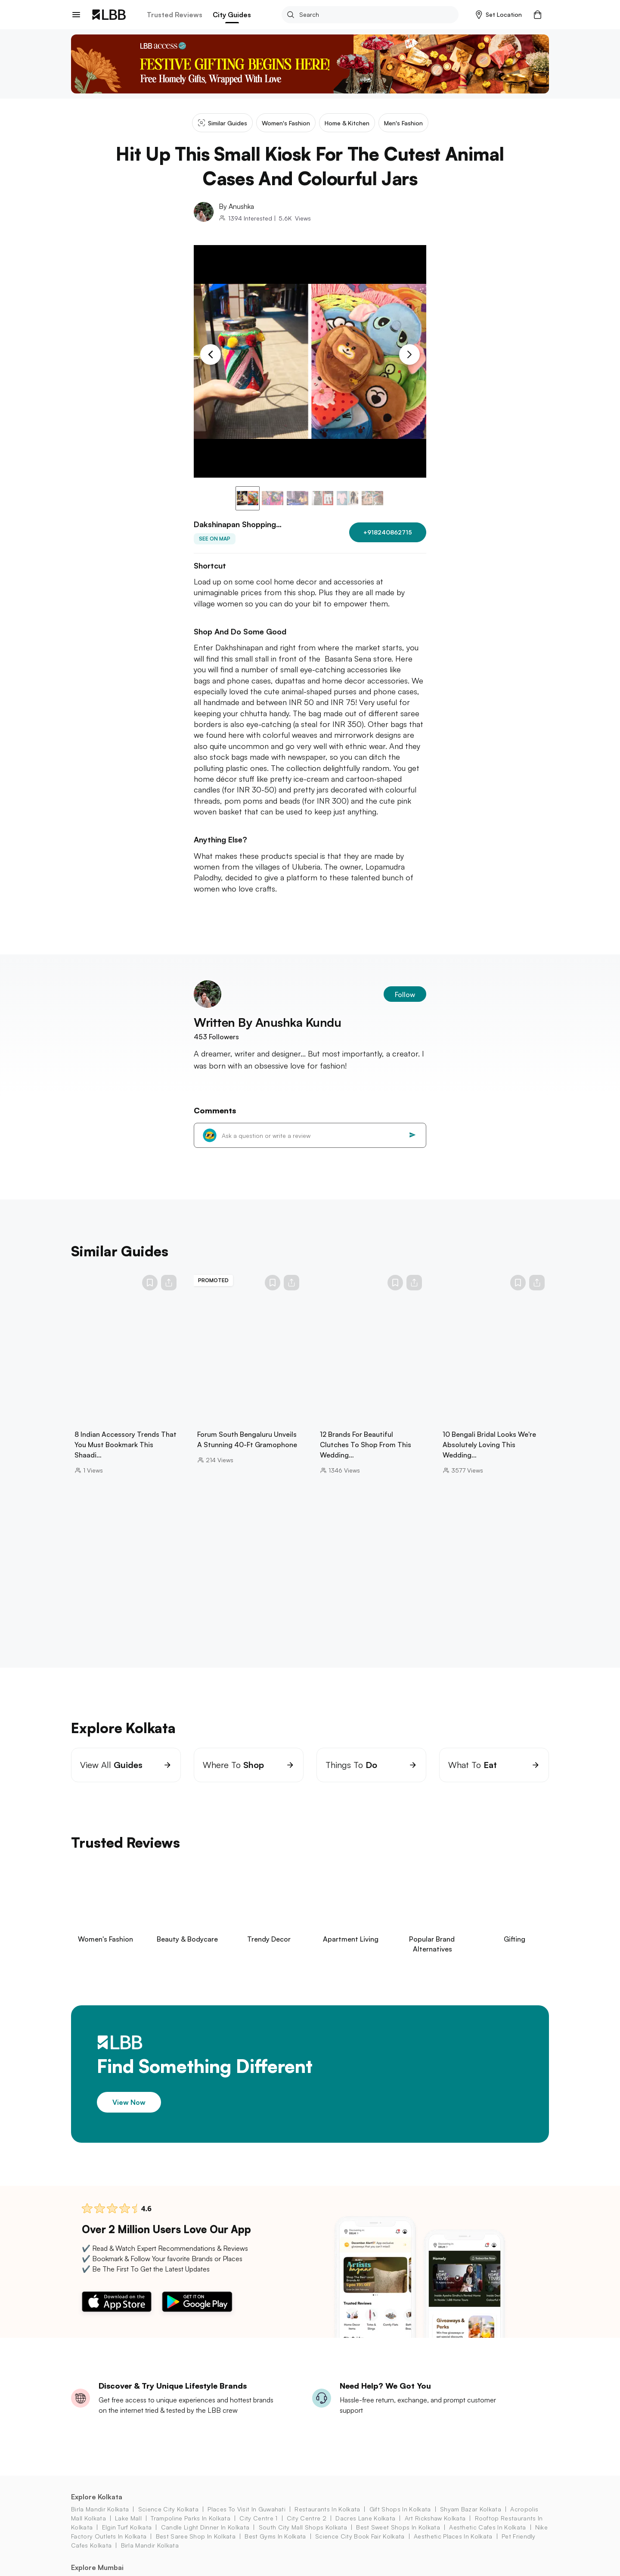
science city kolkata (168, 2519)
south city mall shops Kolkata (303, 2538)
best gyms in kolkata (275, 2547)
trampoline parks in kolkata (190, 2528)
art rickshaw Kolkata (435, 2528)
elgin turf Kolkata (127, 2538)
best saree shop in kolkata (196, 2547)
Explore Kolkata (96, 2507)
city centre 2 (306, 2528)
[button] (498, 14)
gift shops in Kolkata (400, 2519)
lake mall (128, 2528)
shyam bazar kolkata (470, 2519)
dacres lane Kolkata (365, 2528)
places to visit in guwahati (246, 2519)
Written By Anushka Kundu (267, 1033)
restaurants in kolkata (327, 2519)
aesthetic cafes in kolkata (487, 2538)
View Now (129, 2113)
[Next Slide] (409, 354)
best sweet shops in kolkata (398, 2538)
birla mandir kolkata (100, 2519)
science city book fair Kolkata (360, 2547)
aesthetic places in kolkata (453, 2547)
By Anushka (236, 206)
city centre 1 (258, 2528)
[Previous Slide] (210, 354)
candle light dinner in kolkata (205, 2538)
